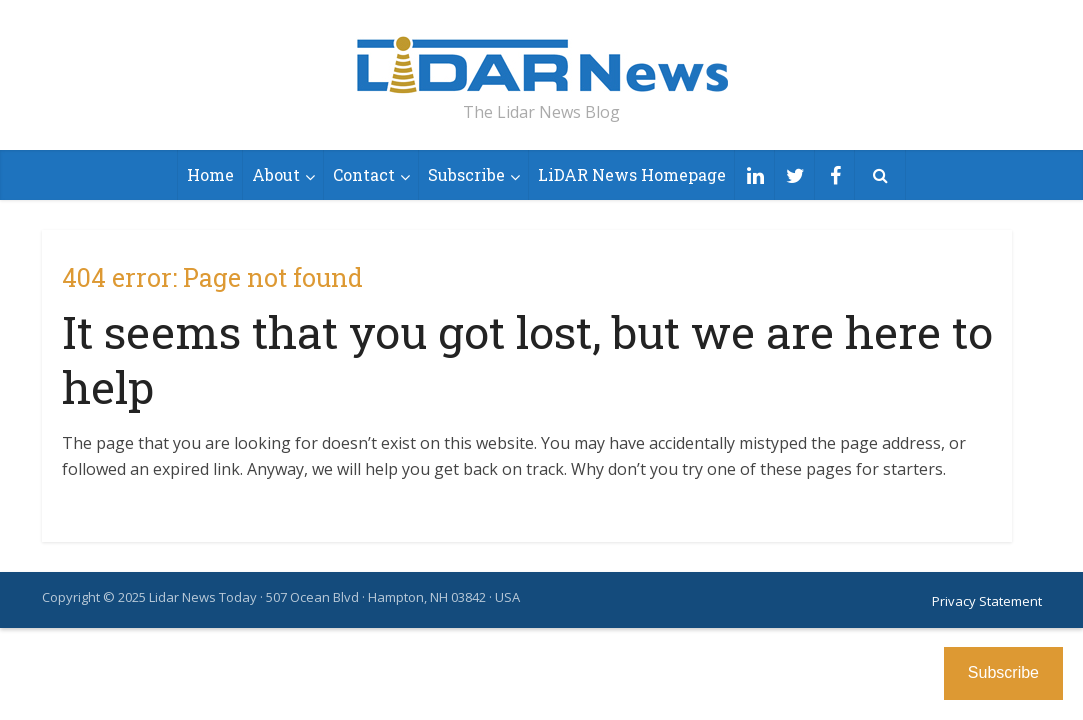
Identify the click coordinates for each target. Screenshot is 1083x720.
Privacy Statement (987, 601)
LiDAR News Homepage (632, 174)
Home (210, 174)
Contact (364, 174)
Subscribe (466, 174)
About (276, 174)
